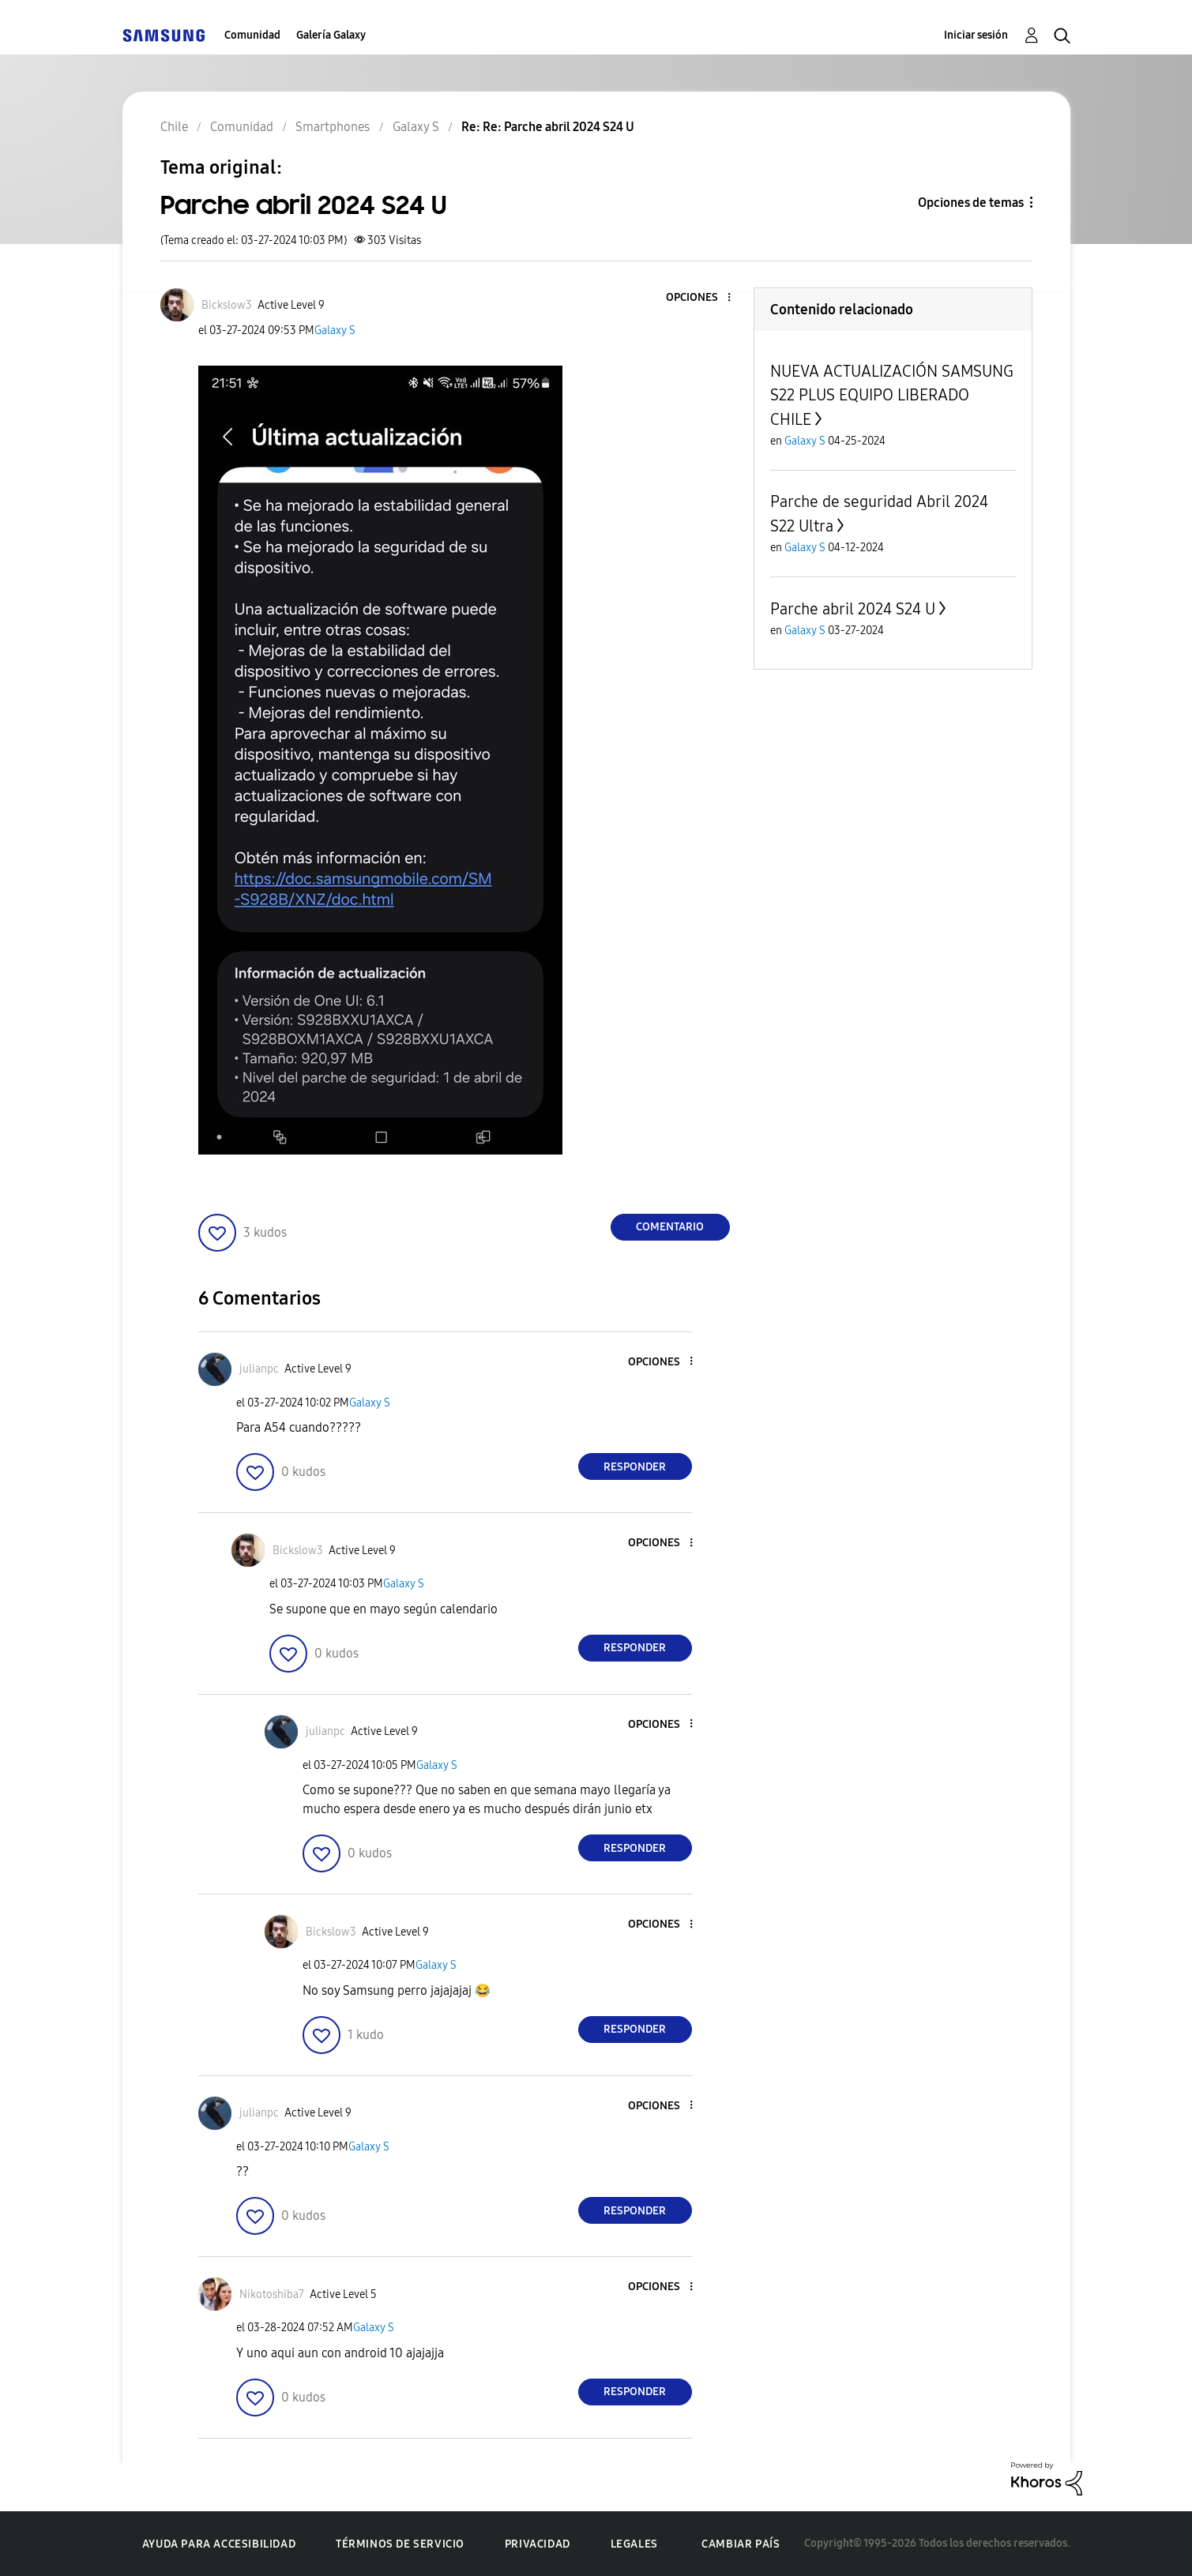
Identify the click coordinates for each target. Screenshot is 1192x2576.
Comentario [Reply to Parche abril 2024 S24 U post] (670, 1227)
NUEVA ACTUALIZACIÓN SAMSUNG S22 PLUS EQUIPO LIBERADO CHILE (891, 395)
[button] (702, 298)
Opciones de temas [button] (971, 202)
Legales (634, 2544)
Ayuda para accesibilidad (218, 2544)
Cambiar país (740, 2544)
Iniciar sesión (976, 35)
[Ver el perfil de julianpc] (259, 1369)
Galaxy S (334, 330)
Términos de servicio (400, 2544)
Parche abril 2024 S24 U (852, 608)
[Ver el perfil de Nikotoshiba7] (271, 2294)
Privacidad (537, 2544)
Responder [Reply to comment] (635, 1467)
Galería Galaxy (331, 35)
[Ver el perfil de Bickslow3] (226, 305)
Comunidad (252, 35)
